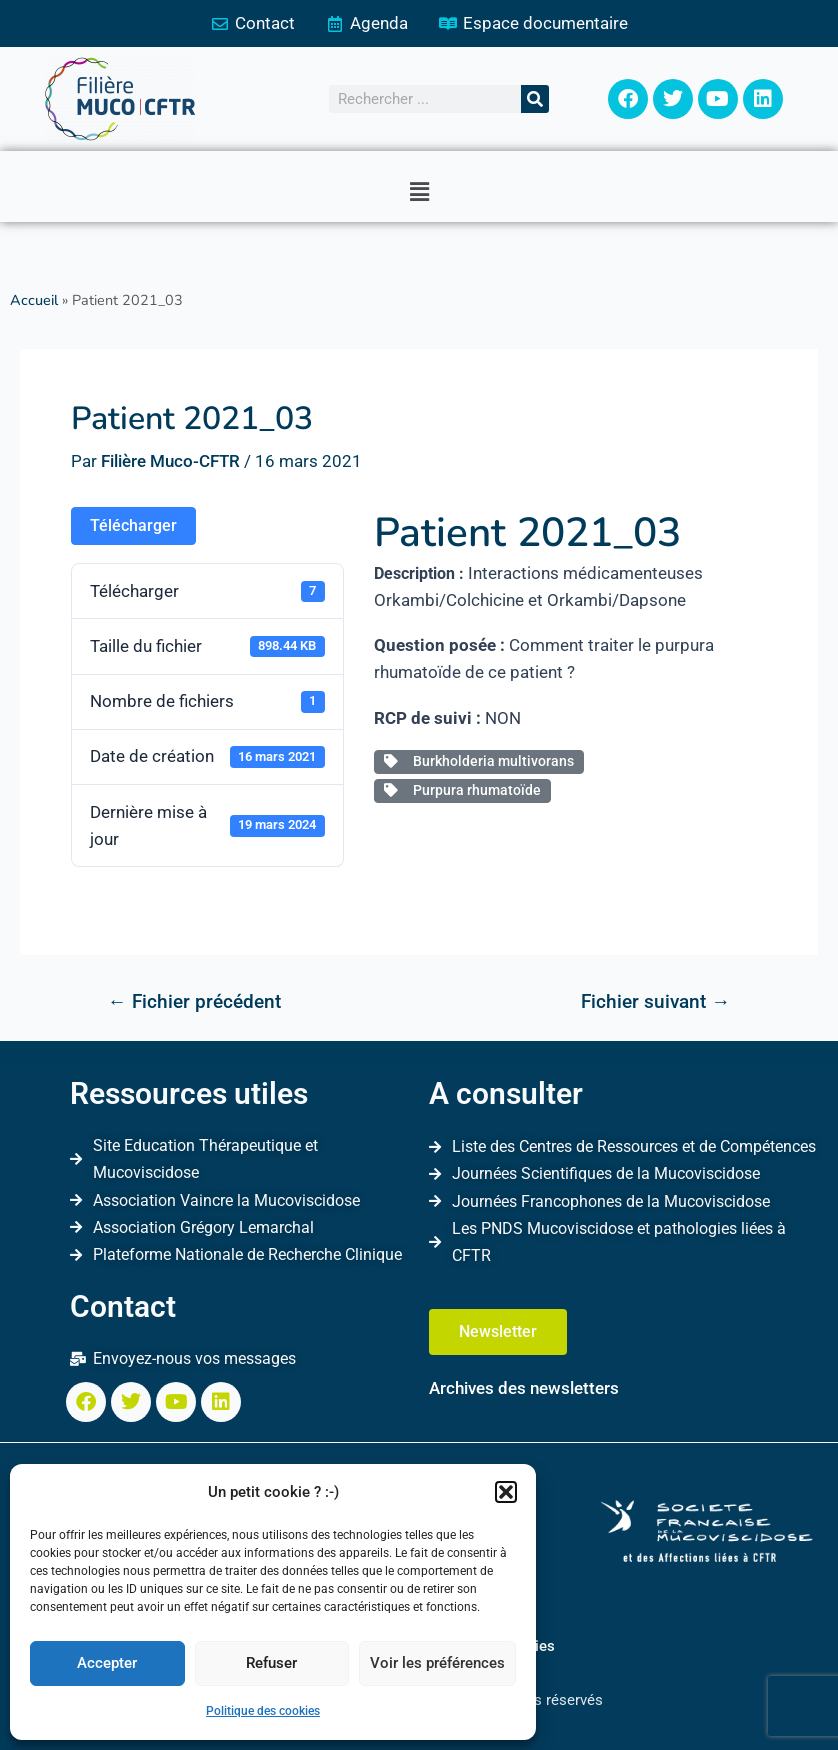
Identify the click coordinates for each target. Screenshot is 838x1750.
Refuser (271, 1663)
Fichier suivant (655, 1001)
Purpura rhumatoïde (462, 790)
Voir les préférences (437, 1663)
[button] (506, 1492)
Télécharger (133, 525)
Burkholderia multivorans (479, 761)
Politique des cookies (263, 1711)
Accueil (34, 300)
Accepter (107, 1663)
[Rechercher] (535, 99)
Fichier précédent (193, 1001)
